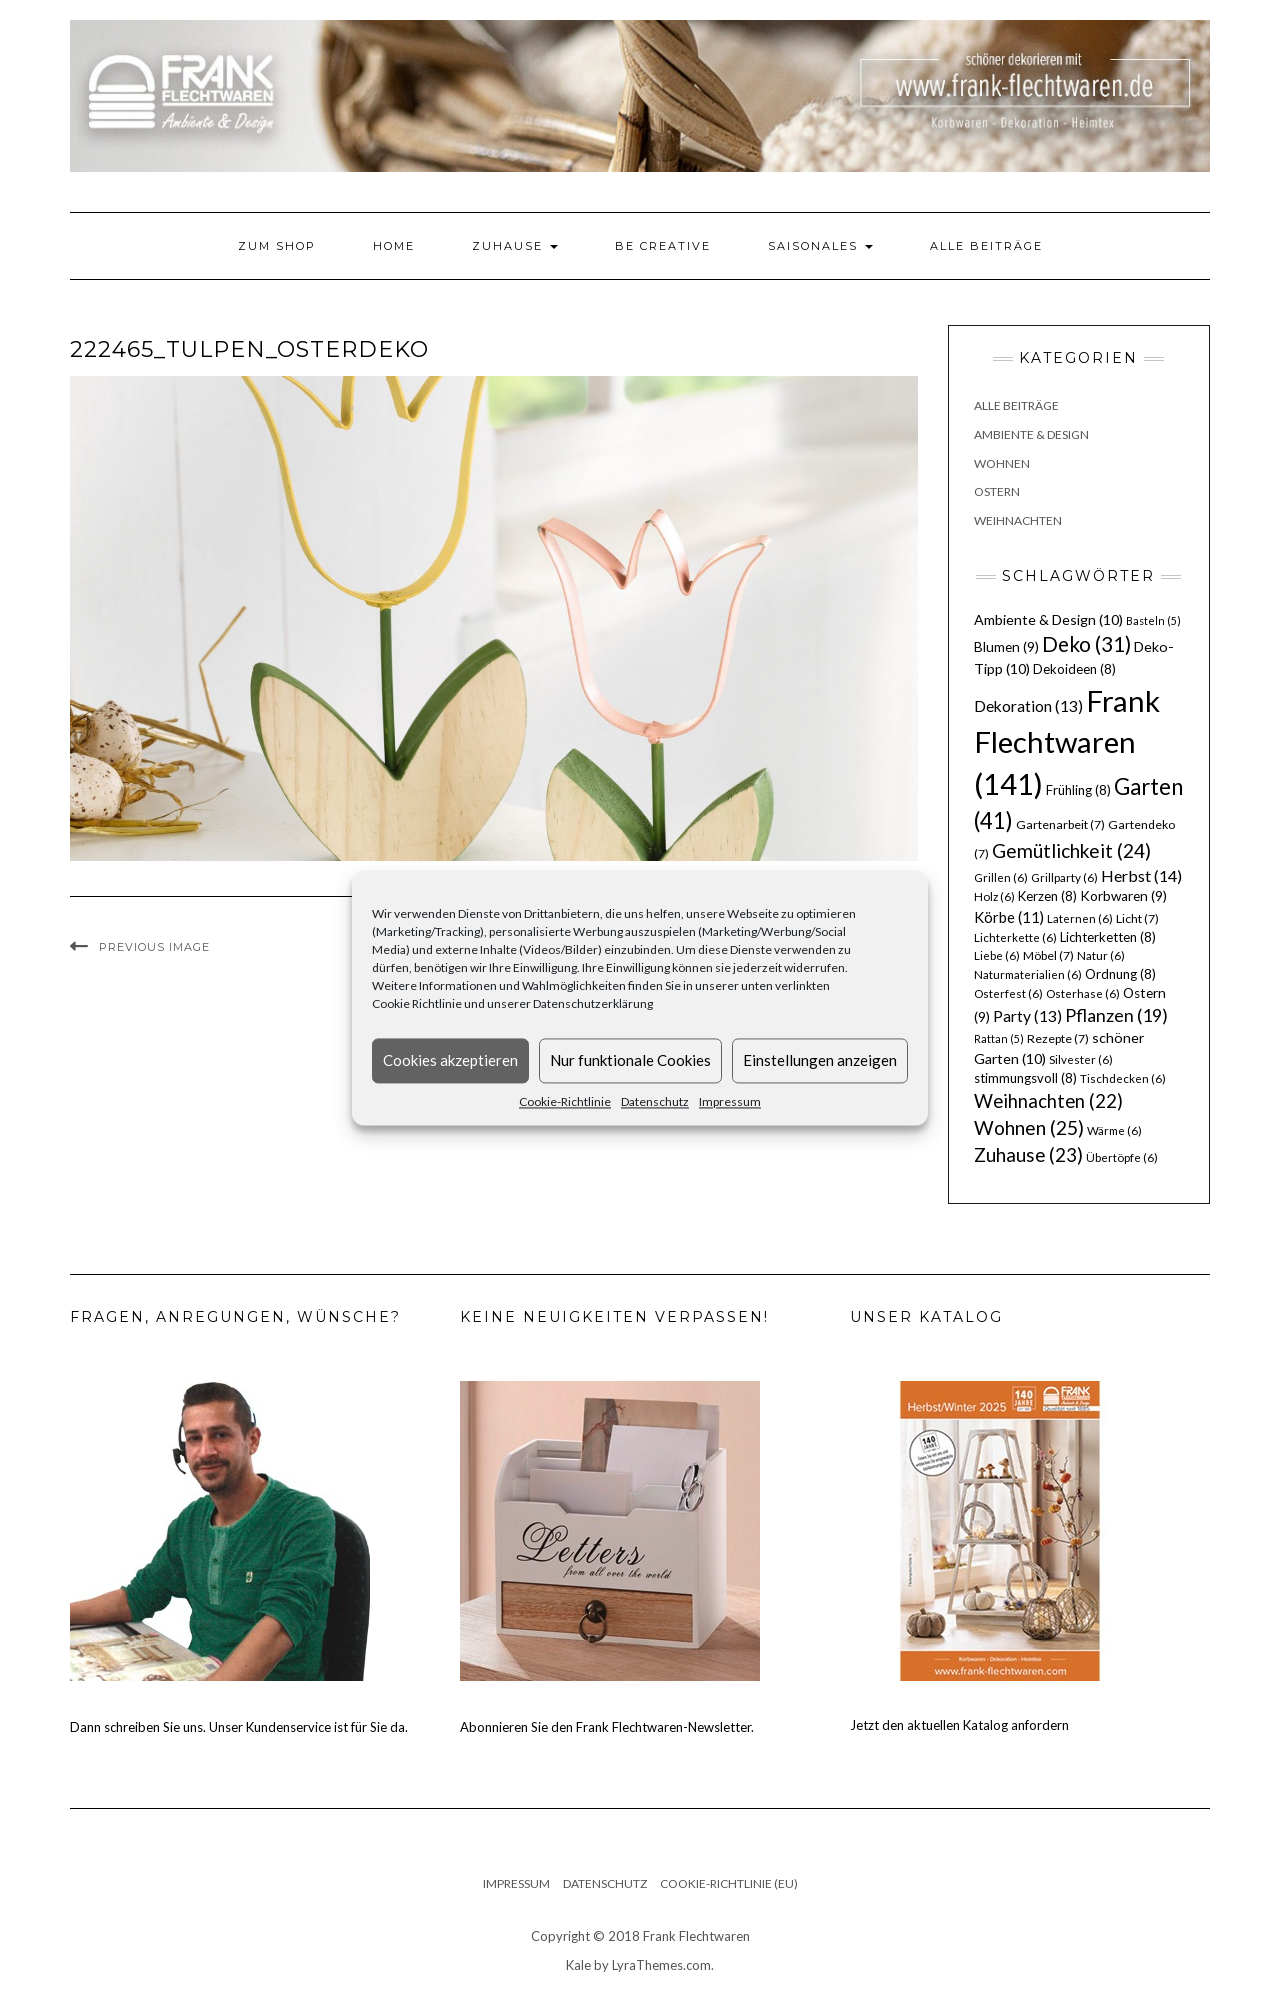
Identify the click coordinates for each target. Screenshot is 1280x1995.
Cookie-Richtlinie (565, 1101)
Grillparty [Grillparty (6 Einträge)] (1064, 877)
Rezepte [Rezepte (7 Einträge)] (1058, 1038)
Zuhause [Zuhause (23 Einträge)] (1028, 1154)
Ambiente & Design (1031, 434)
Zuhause (515, 246)
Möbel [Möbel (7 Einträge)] (1048, 955)
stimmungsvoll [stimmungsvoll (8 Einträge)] (1025, 1078)
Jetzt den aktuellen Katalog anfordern (959, 1725)
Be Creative (663, 246)
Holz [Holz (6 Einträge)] (994, 896)
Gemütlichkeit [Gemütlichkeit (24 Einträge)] (1071, 850)
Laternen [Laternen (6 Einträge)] (1080, 918)
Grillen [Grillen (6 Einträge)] (1001, 877)
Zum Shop (277, 246)
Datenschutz (655, 1101)
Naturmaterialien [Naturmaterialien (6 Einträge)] (1028, 974)
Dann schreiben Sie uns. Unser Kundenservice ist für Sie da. (239, 1727)
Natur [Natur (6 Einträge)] (1101, 955)
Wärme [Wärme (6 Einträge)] (1114, 1130)
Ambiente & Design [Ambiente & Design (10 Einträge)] (1048, 619)
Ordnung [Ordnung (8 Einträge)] (1120, 974)
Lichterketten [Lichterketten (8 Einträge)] (1108, 937)
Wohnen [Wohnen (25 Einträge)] (1029, 1127)
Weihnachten (1018, 520)
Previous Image (154, 947)
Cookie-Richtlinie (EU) (729, 1883)
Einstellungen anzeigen (820, 1060)
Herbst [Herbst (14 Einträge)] (1141, 875)
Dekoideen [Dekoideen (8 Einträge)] (1074, 669)
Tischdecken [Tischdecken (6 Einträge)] (1123, 1078)
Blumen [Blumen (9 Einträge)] (1006, 647)
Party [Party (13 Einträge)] (1027, 1016)
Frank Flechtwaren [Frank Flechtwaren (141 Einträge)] (1067, 742)
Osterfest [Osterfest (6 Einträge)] (1008, 993)
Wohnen (1002, 463)
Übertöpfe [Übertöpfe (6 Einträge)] (1122, 1157)
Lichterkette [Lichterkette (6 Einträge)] (1015, 937)
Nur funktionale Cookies (630, 1060)
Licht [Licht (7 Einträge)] (1137, 918)
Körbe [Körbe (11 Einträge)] (1009, 917)
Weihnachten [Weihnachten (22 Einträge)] (1048, 1101)
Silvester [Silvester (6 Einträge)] (1081, 1059)
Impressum (730, 1101)
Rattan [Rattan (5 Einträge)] (999, 1038)
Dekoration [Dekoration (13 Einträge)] (1028, 706)
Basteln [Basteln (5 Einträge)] (1153, 620)
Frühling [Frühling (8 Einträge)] (1078, 790)
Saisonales (820, 246)
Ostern (997, 491)
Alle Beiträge (986, 246)
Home (394, 246)
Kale (578, 1965)
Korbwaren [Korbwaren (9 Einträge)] (1123, 896)
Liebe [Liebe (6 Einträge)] (997, 955)
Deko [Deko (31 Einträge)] (1086, 644)
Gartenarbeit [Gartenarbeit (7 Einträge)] (1060, 824)
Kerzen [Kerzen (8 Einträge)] (1047, 896)
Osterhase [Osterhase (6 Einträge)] (1083, 993)
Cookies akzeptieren (450, 1060)
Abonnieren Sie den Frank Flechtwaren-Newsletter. (607, 1727)
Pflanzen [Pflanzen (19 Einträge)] (1116, 1015)
